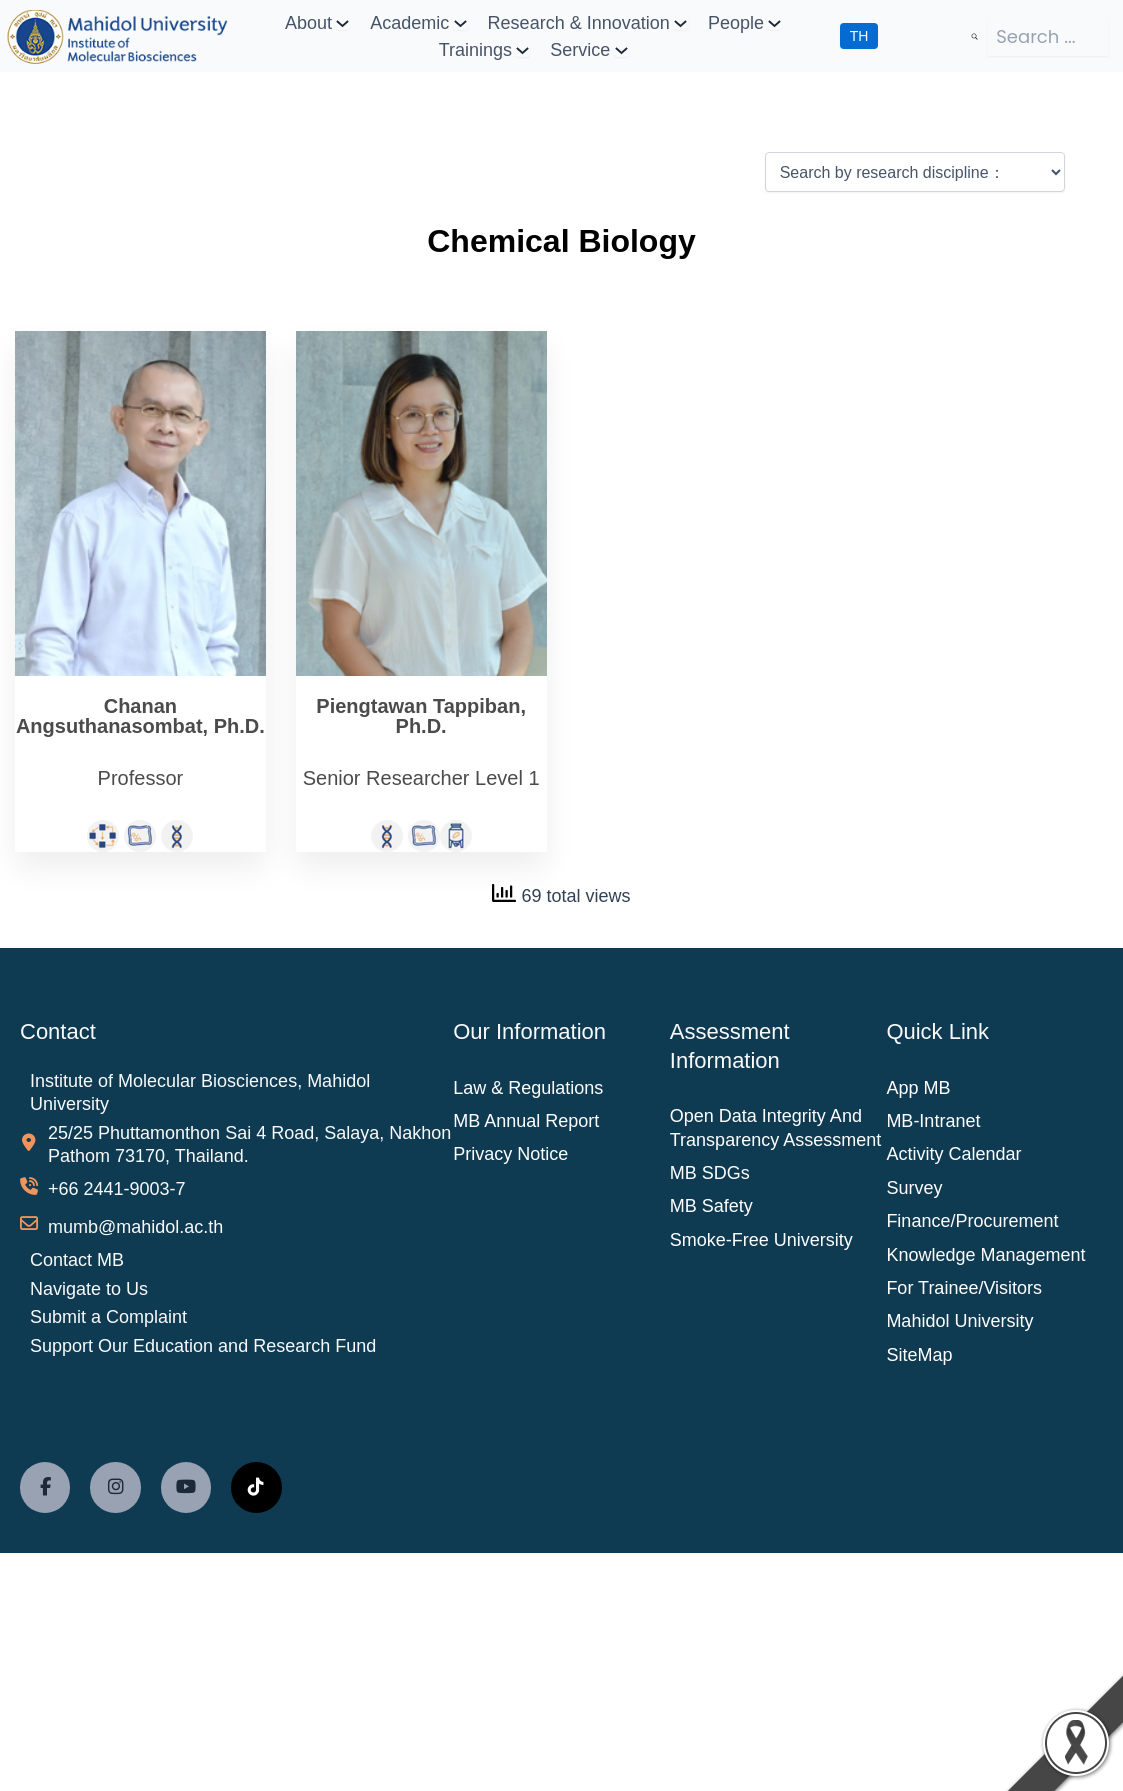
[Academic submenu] (460, 22)
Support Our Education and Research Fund (203, 1346)
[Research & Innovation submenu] (680, 22)
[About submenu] (342, 22)
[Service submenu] (621, 49)
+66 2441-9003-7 (117, 1189)
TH (859, 36)
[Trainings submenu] (522, 49)
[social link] (45, 1487)
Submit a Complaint (108, 1317)
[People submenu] (774, 22)
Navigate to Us (89, 1288)
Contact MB (77, 1260)
